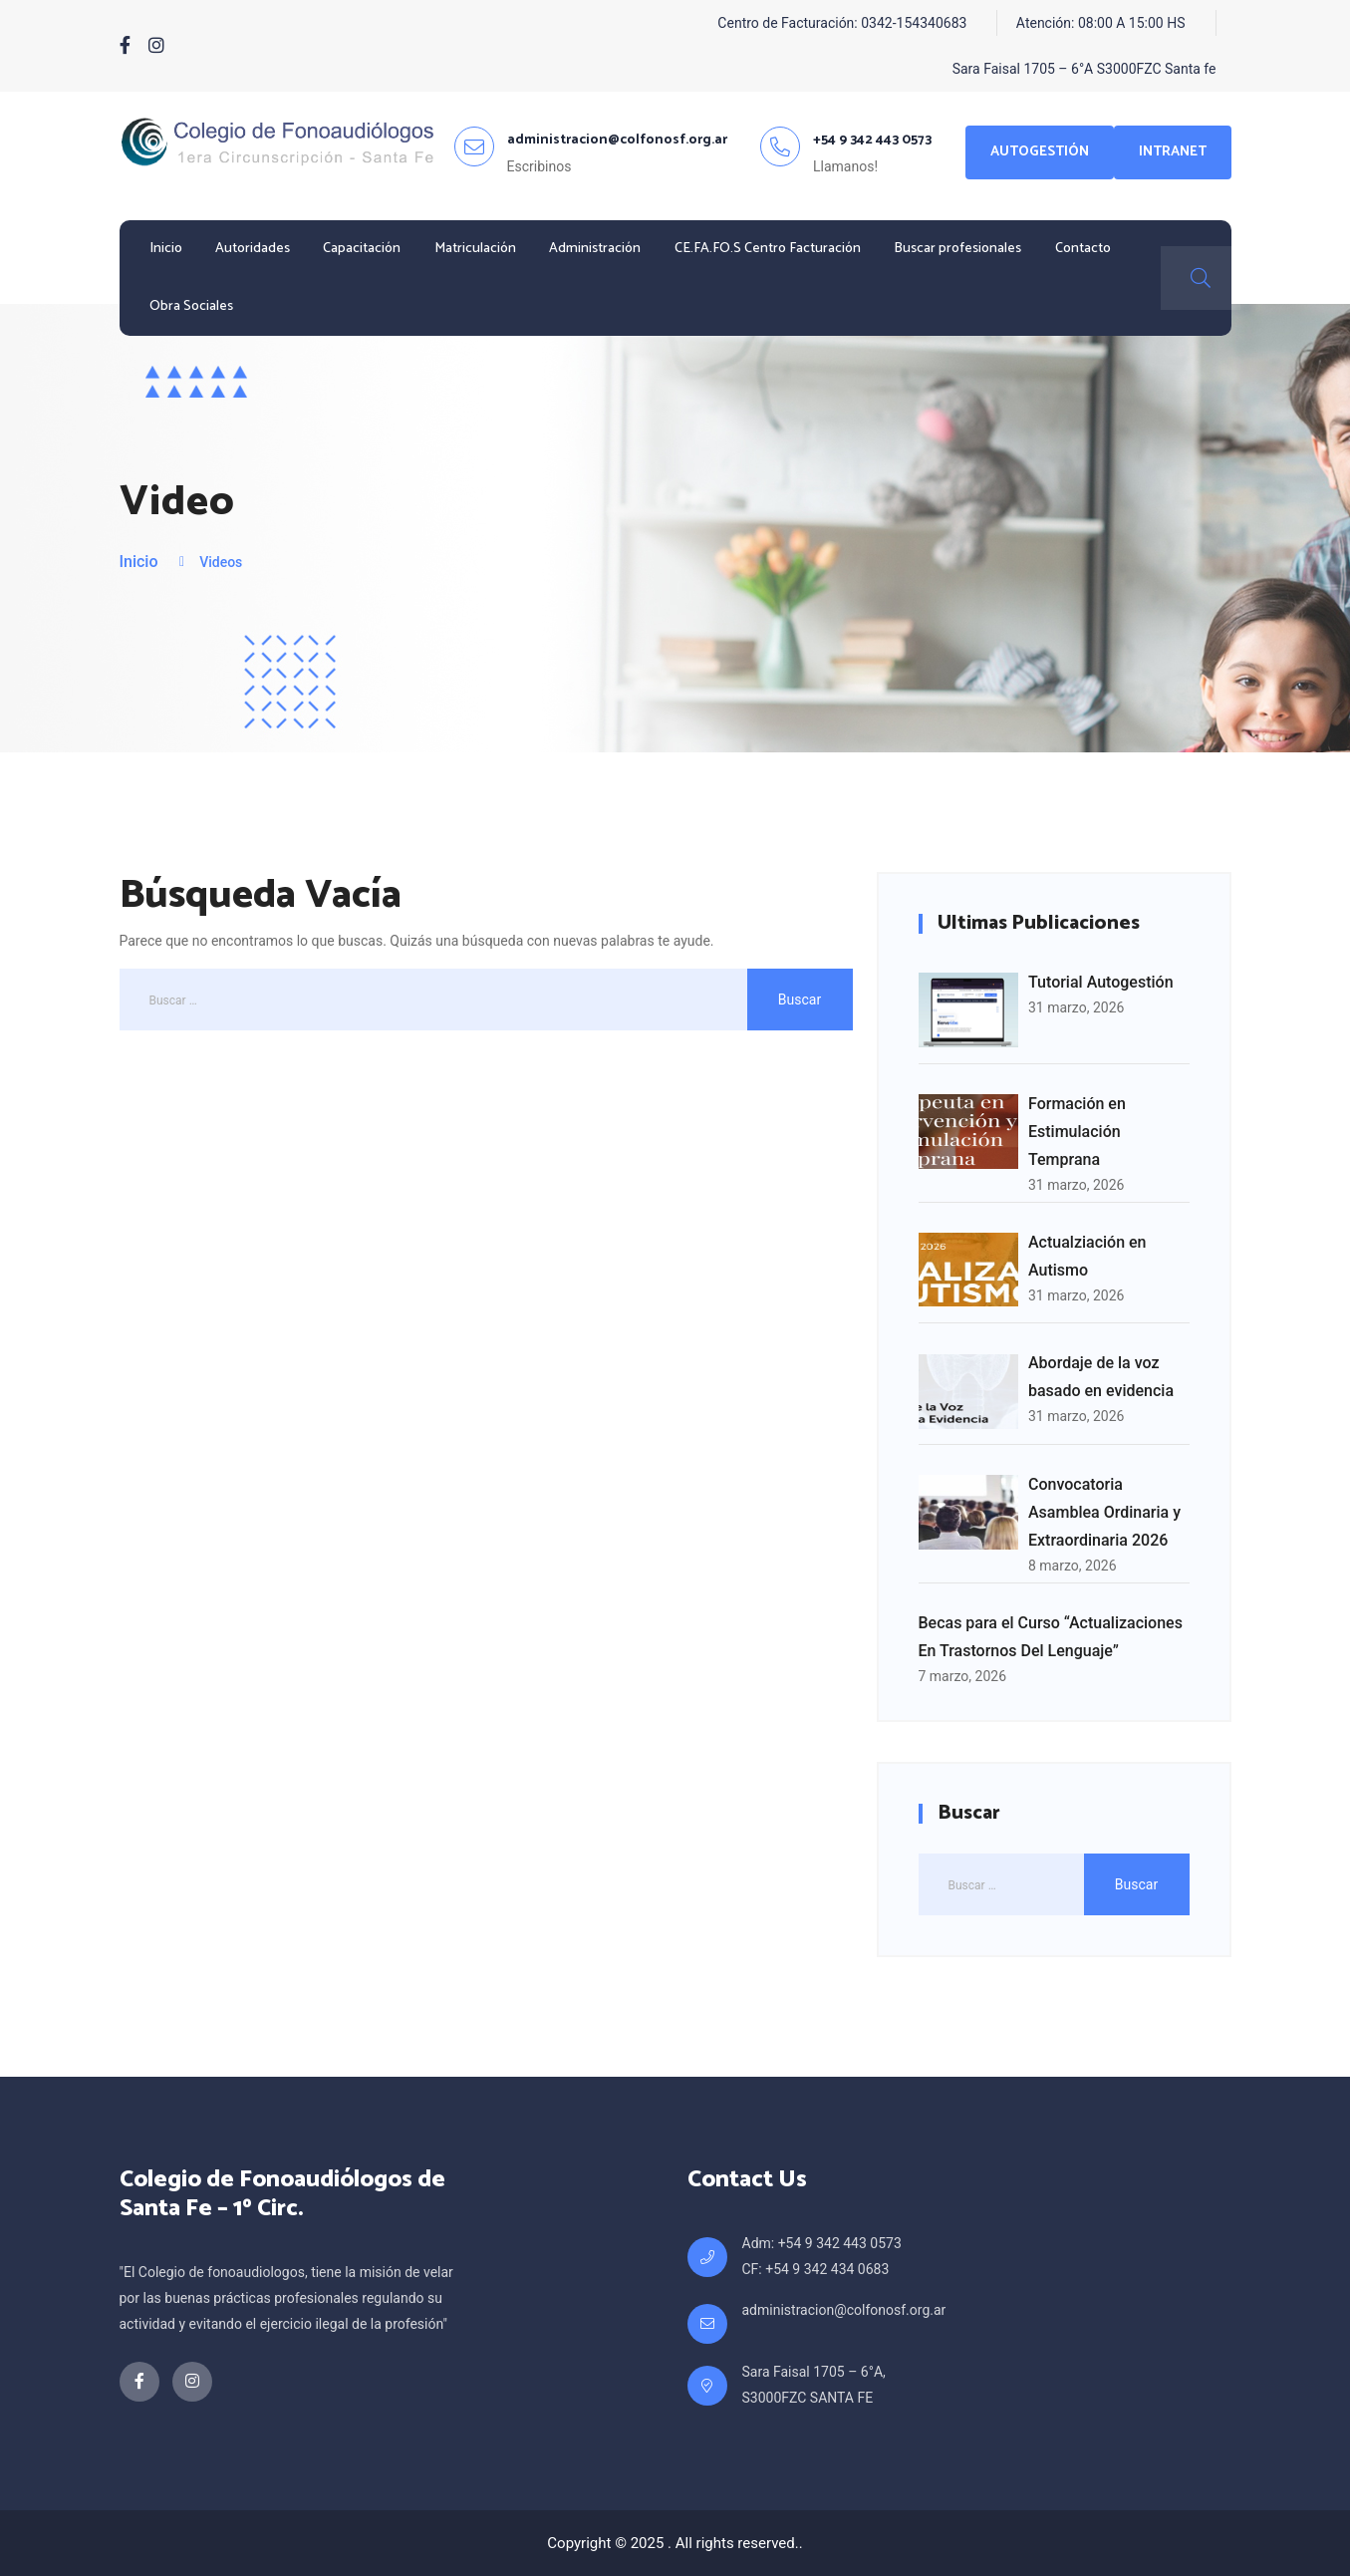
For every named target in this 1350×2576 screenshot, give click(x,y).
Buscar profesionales (957, 248)
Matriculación (475, 248)
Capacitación (362, 248)
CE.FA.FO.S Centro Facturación (768, 248)
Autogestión (1039, 152)
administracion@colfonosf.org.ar (844, 2310)
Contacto (1083, 248)
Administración (595, 248)
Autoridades (252, 248)
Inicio (165, 248)
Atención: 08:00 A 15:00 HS (1101, 23)
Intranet (1173, 152)
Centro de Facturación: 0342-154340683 (841, 23)
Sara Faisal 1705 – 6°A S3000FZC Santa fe (1084, 69)
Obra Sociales (191, 306)
